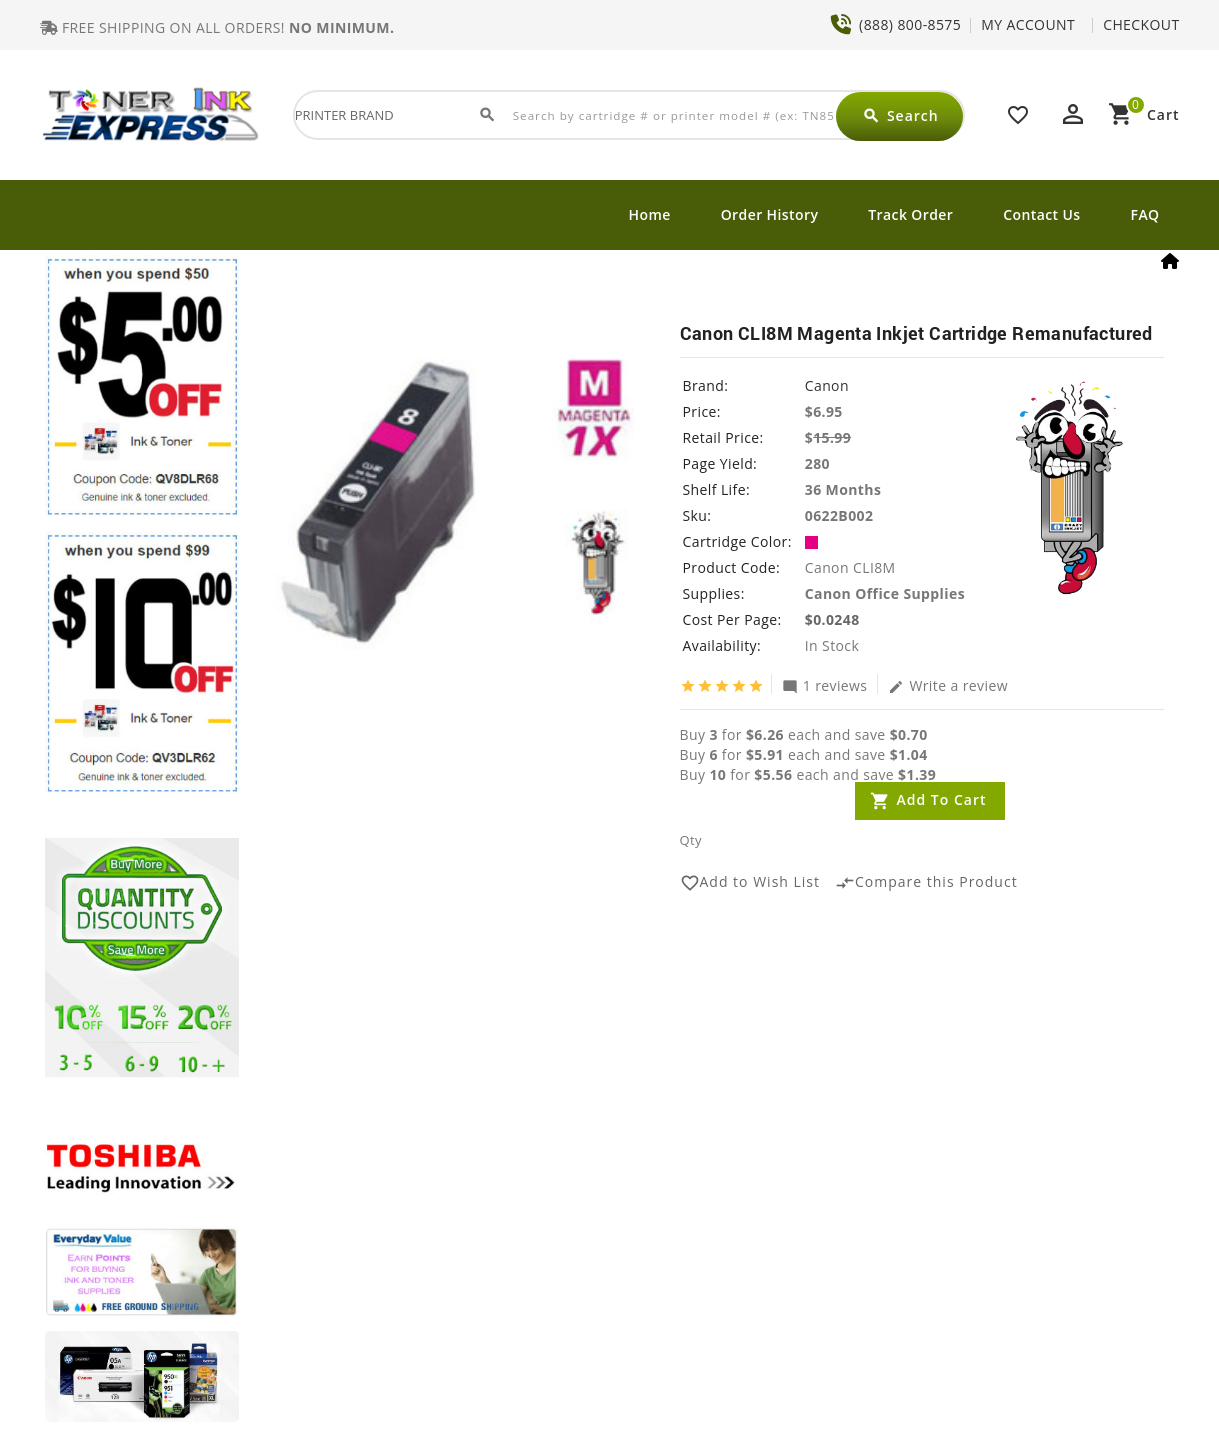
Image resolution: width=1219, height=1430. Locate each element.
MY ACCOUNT (1028, 24)
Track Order (910, 214)
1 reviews (825, 685)
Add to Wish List (750, 883)
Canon (827, 385)
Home (650, 214)
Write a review (948, 685)
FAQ (1145, 214)
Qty (691, 840)
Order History (770, 214)
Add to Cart (942, 799)
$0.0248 (832, 619)
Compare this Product (926, 883)
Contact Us (1041, 214)
